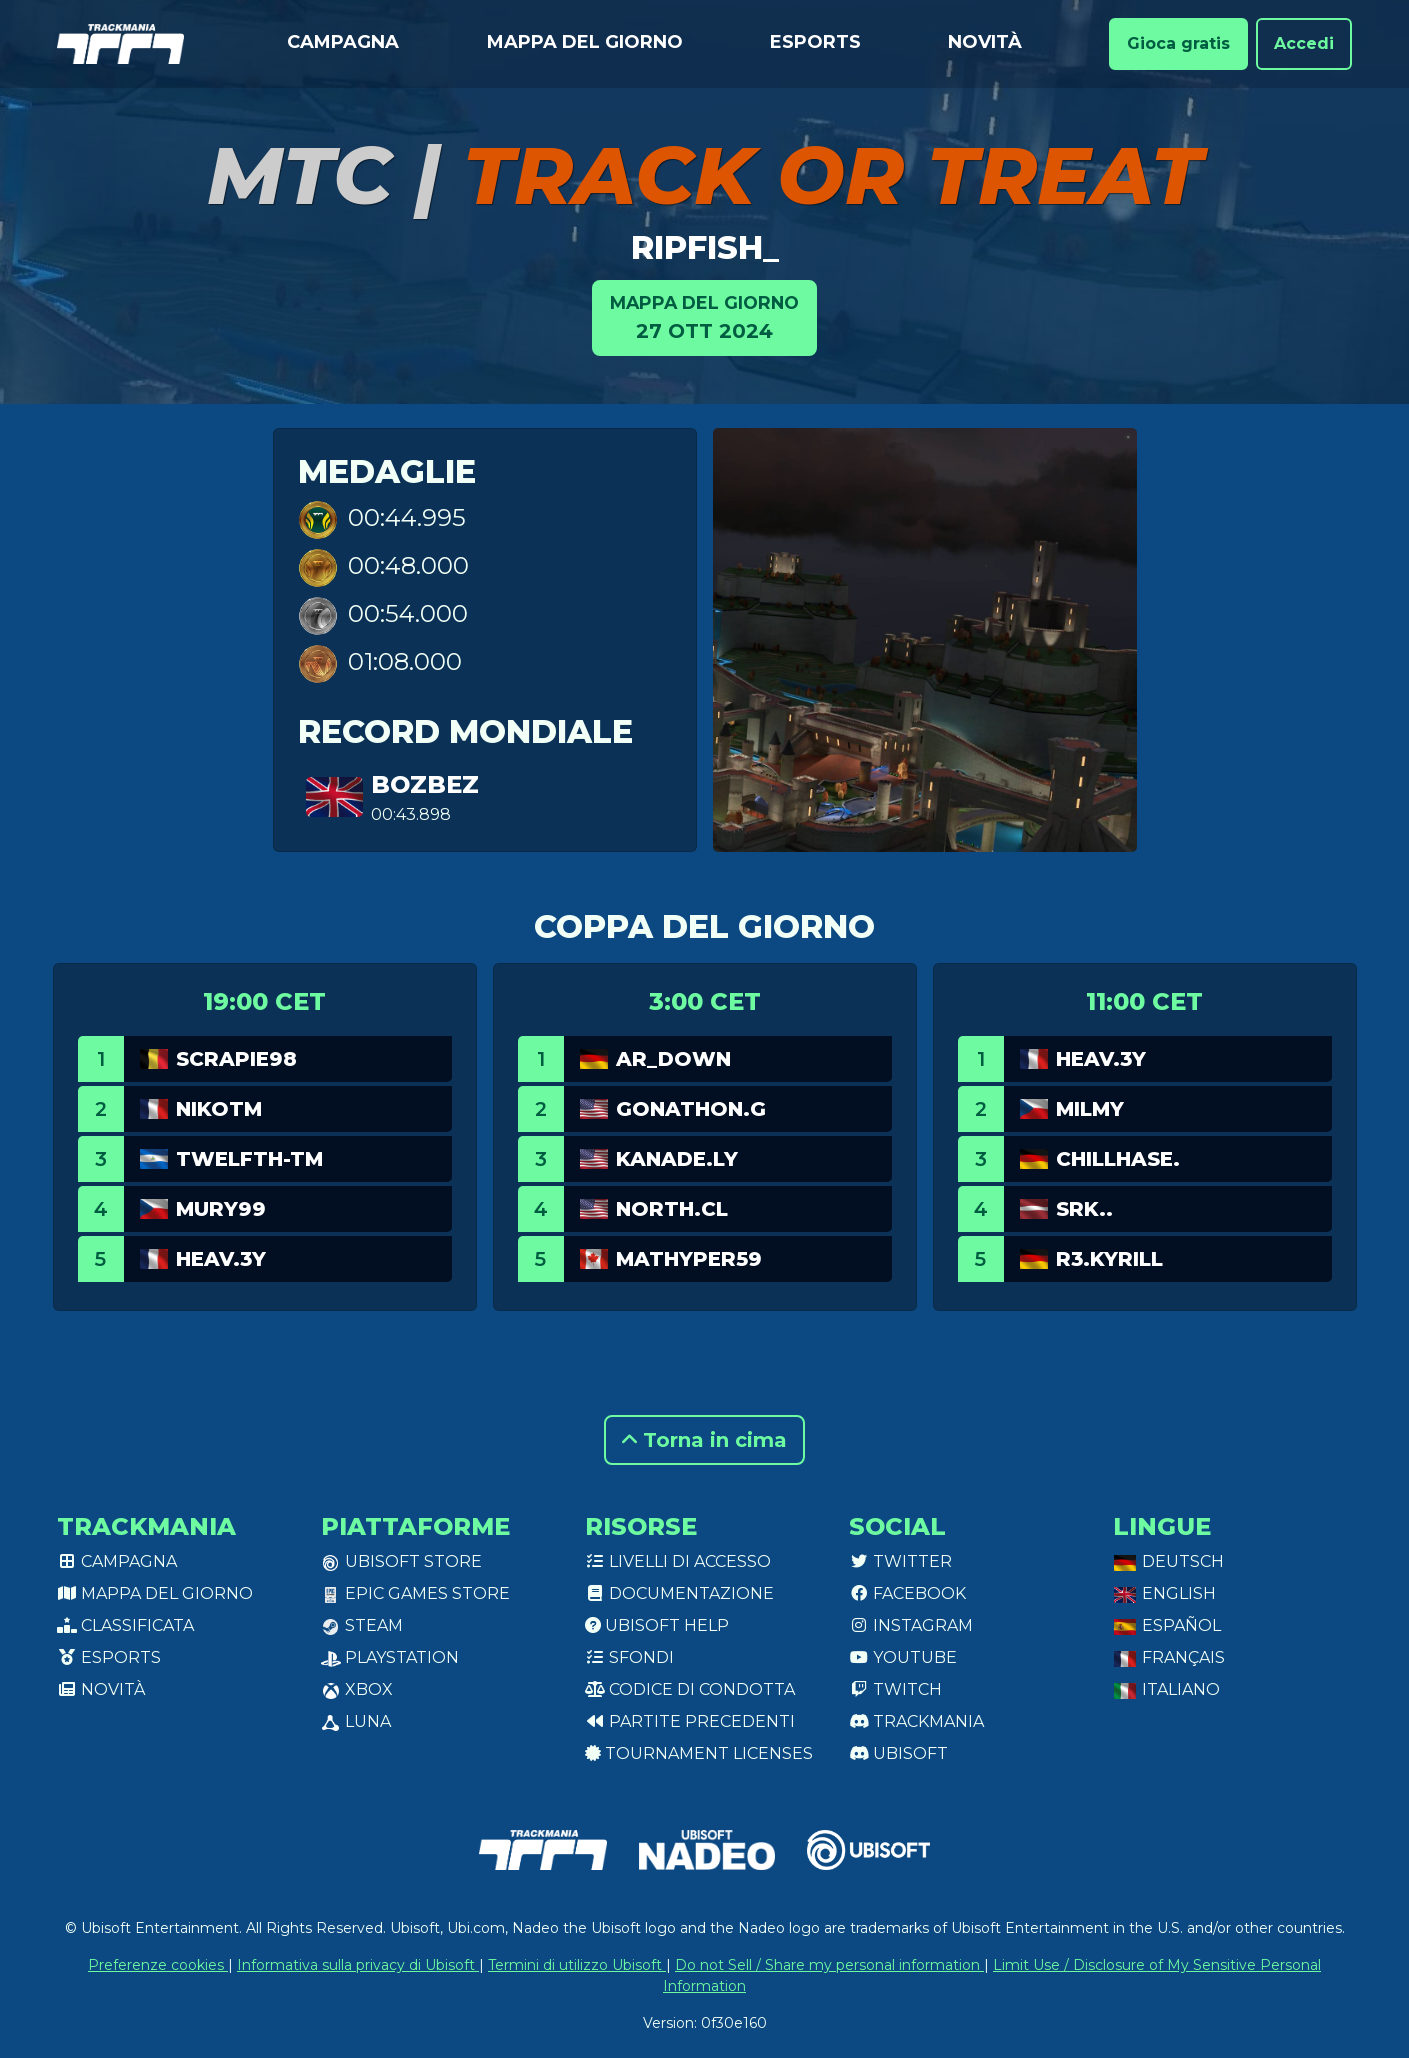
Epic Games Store (415, 1593)
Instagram (911, 1625)
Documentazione (679, 1593)
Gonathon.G (691, 1109)
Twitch (895, 1689)
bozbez (425, 784)
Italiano (1166, 1689)
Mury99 (221, 1209)
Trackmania (916, 1721)
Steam (362, 1625)
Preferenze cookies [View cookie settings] (158, 1965)
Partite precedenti (690, 1721)
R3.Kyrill (1109, 1259)
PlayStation (390, 1657)
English (1164, 1593)
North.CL (672, 1209)
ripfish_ (705, 247)
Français (1169, 1657)
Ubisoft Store (401, 1561)
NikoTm (219, 1109)
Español (1167, 1625)
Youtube (903, 1657)
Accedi (1304, 43)
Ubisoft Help (657, 1625)
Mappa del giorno (585, 42)
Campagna (343, 42)
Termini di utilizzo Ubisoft (577, 1965)
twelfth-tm (249, 1159)
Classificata (125, 1625)
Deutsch (1168, 1561)
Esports (815, 42)
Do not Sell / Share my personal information (829, 1965)
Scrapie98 (236, 1059)
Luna (356, 1721)
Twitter (900, 1561)
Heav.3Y (221, 1259)
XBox (357, 1689)
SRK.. (1084, 1209)
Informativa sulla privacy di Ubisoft (358, 1965)
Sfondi (629, 1657)
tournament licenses (699, 1753)
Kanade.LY (677, 1159)
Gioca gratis (1178, 43)
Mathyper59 (689, 1259)
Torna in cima (704, 1440)
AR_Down (673, 1059)
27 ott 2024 (704, 316)
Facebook (907, 1593)
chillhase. (1118, 1159)
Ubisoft (898, 1753)
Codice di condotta (690, 1689)
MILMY (1090, 1109)
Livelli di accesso (678, 1561)
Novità (985, 42)
